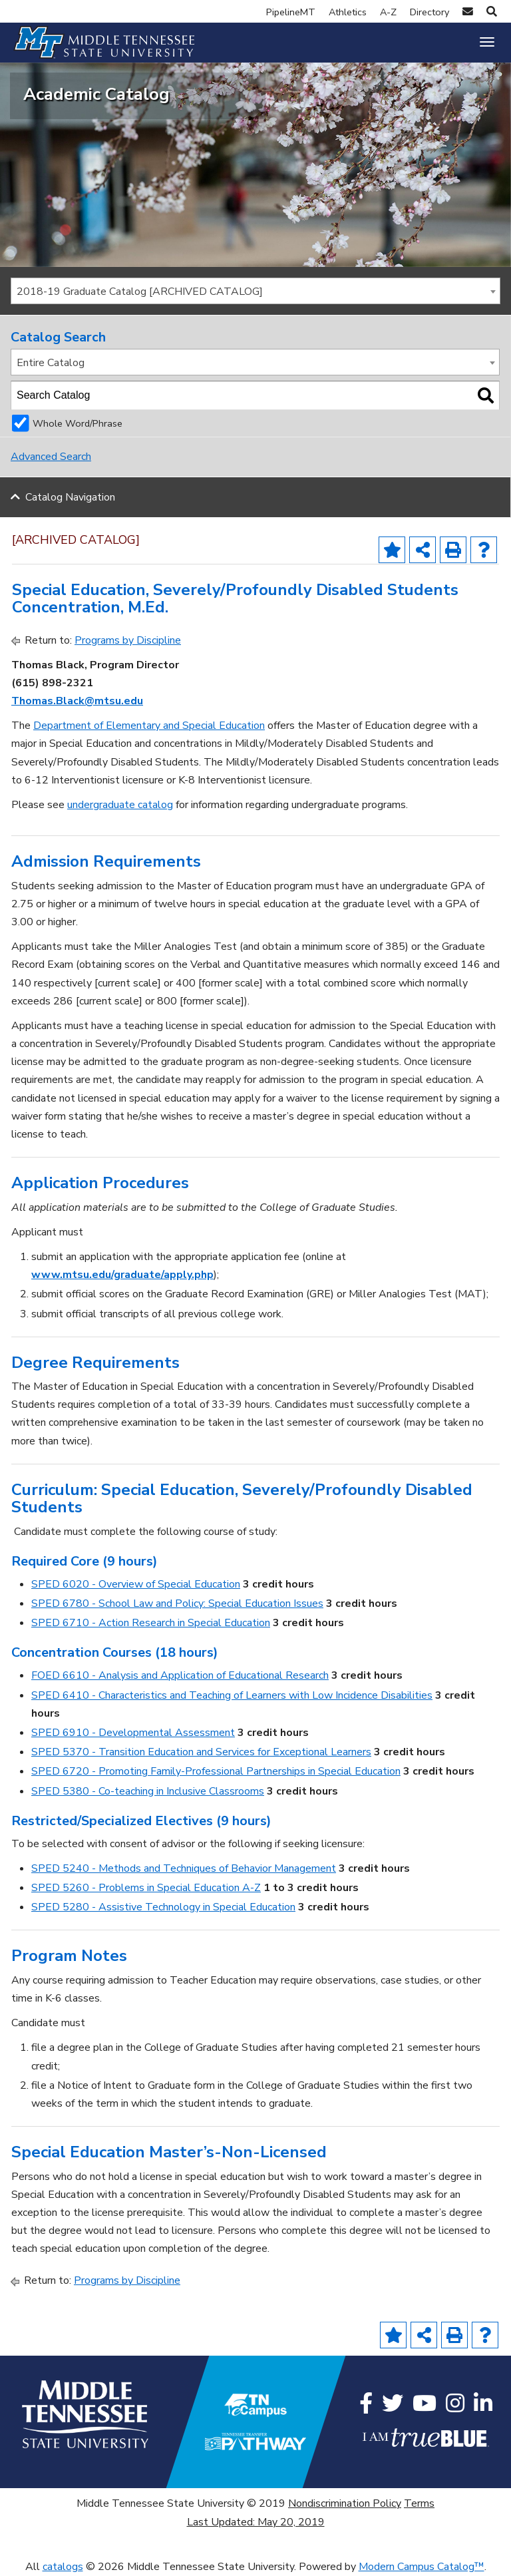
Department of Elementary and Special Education (149, 725)
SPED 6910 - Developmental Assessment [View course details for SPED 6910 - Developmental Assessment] (133, 1732)
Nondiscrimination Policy (344, 2503)
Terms (419, 2503)
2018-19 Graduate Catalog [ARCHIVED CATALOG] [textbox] (140, 291)
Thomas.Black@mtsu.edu (77, 701)
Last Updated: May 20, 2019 (256, 2522)
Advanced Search (51, 456)
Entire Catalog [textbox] (51, 362)
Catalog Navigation (70, 497)
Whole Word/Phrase (77, 423)
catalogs (63, 2566)
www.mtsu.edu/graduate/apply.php (122, 1274)
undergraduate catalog (120, 804)
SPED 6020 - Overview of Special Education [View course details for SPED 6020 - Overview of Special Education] (135, 1584)
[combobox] (255, 291)
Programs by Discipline (128, 640)
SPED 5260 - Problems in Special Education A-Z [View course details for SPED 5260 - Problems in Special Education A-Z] (146, 1887)
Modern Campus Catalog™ (421, 2566)
